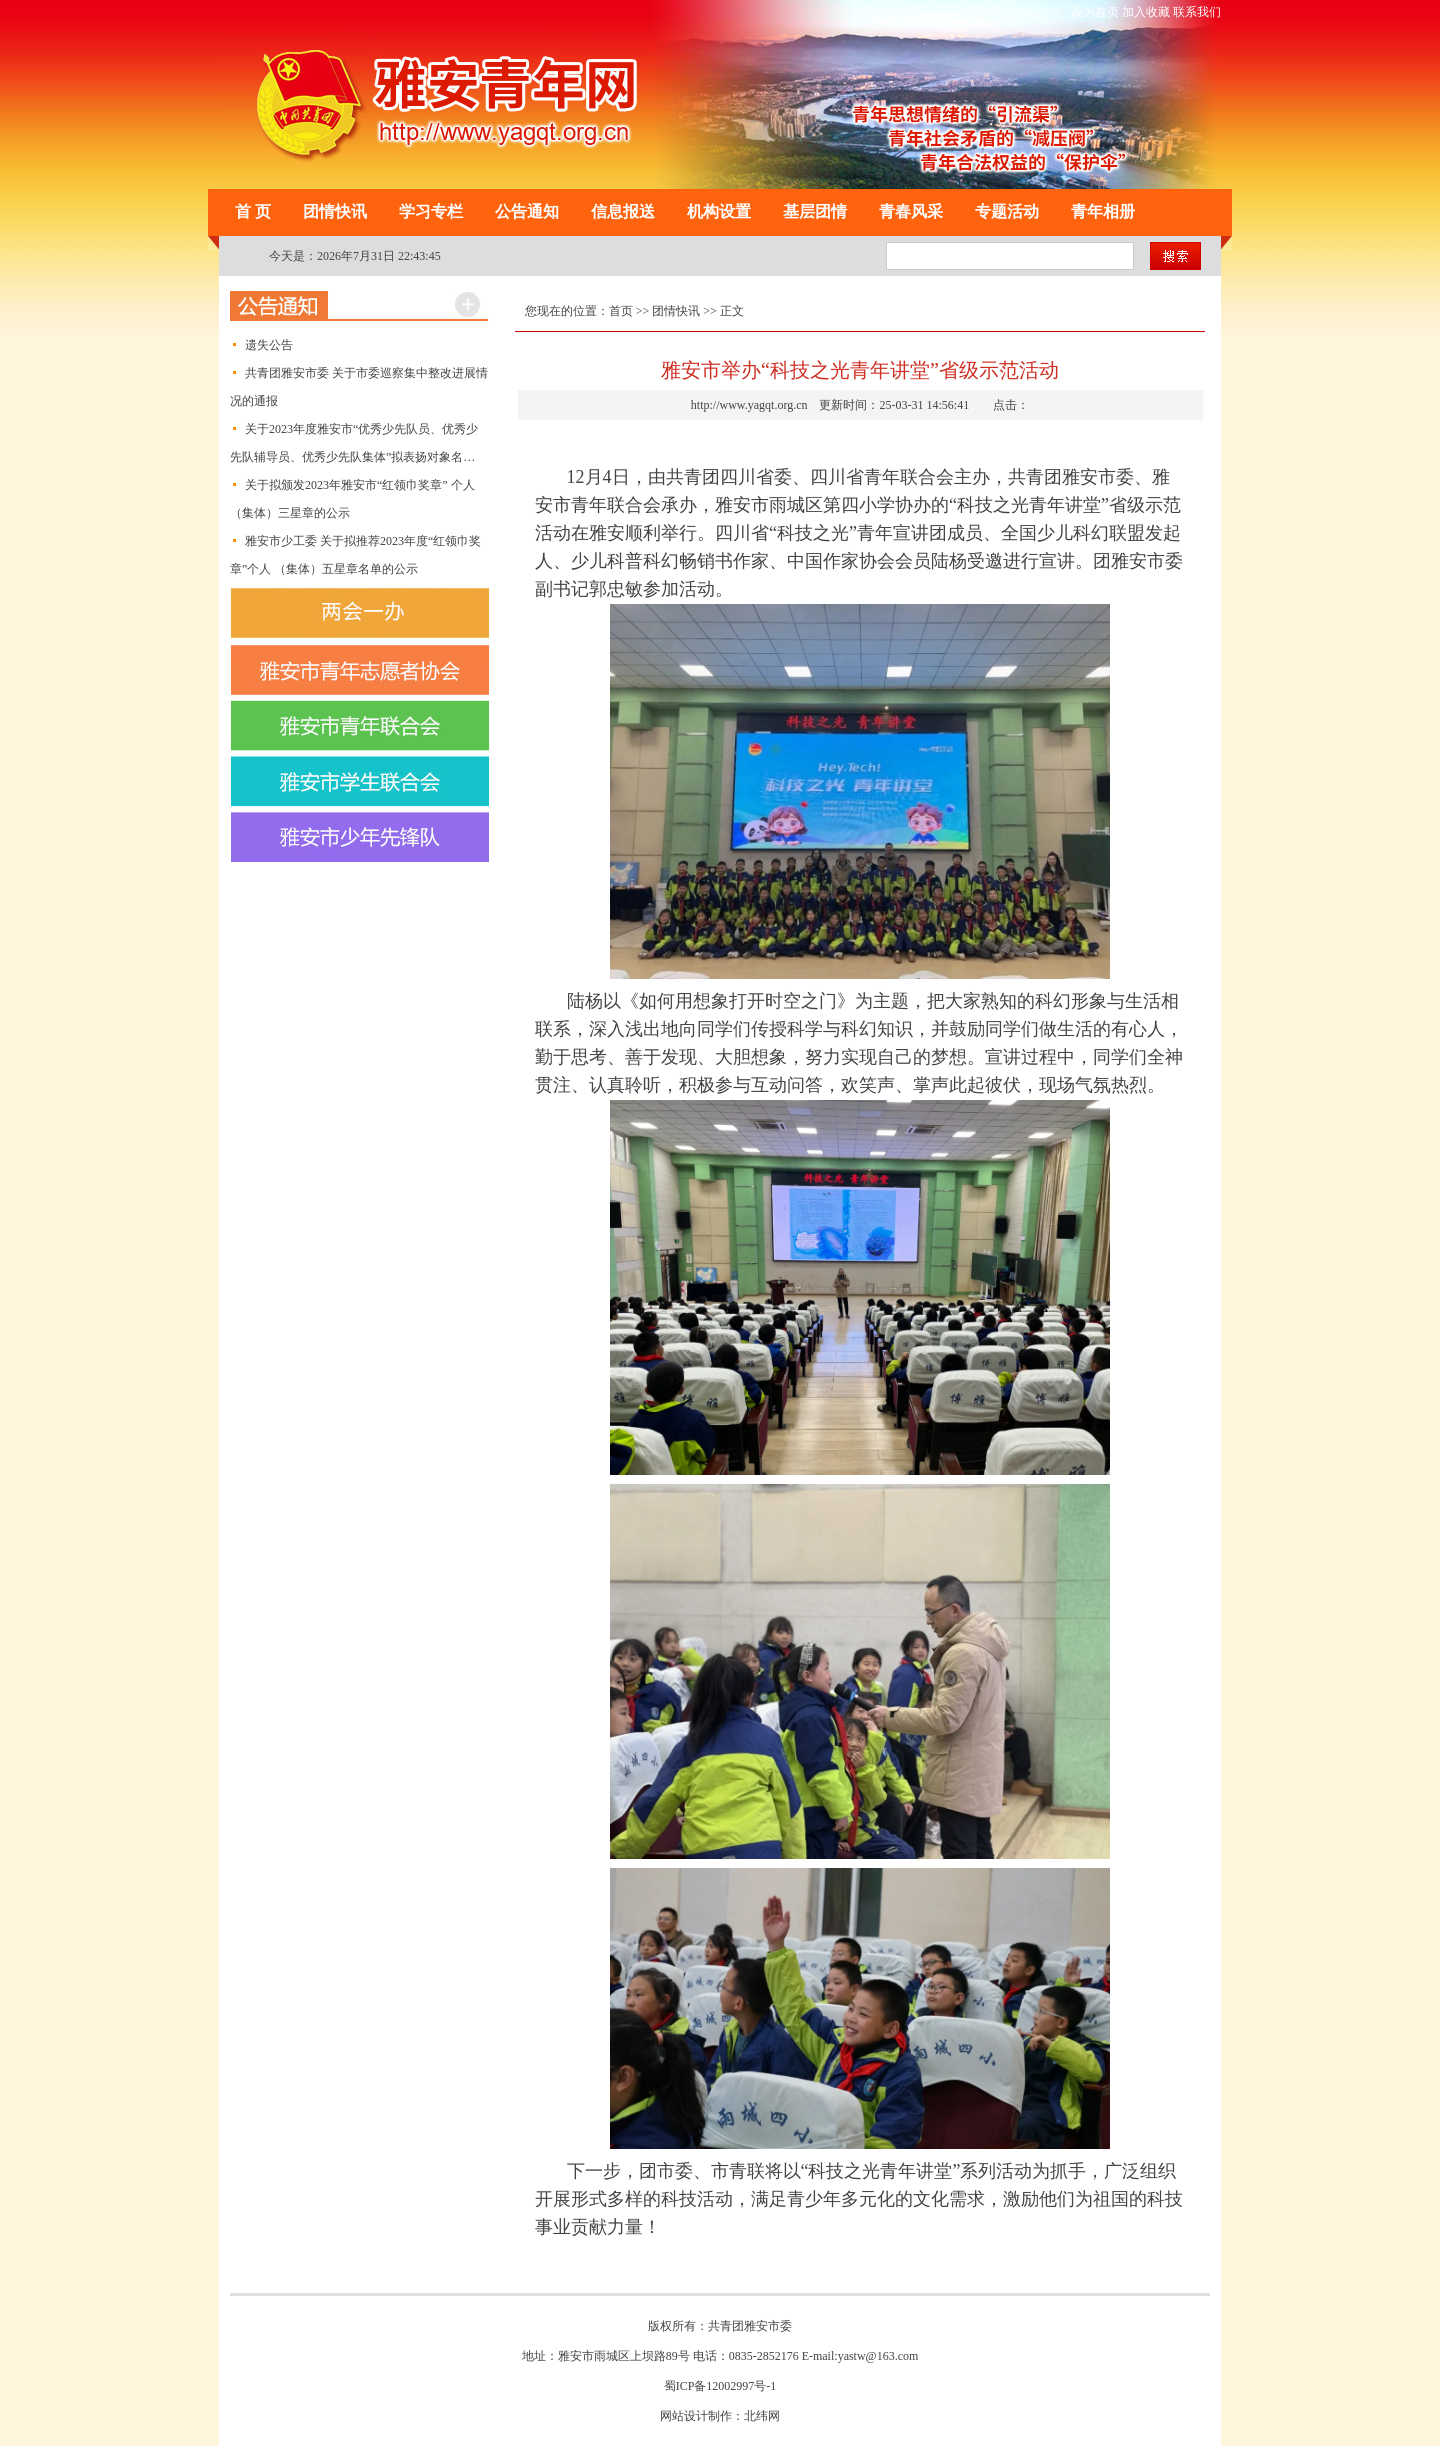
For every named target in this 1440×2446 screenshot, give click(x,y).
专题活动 (1007, 211)
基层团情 (815, 211)
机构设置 (719, 211)
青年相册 (1103, 211)
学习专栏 (431, 211)
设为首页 (1095, 12)
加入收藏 (1146, 12)
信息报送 (623, 211)
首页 (621, 311)
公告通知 (527, 211)
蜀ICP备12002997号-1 (720, 2386)
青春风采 (911, 211)
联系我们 (1197, 12)
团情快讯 (335, 211)
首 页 (253, 211)
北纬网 (762, 2416)
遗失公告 (269, 345)
